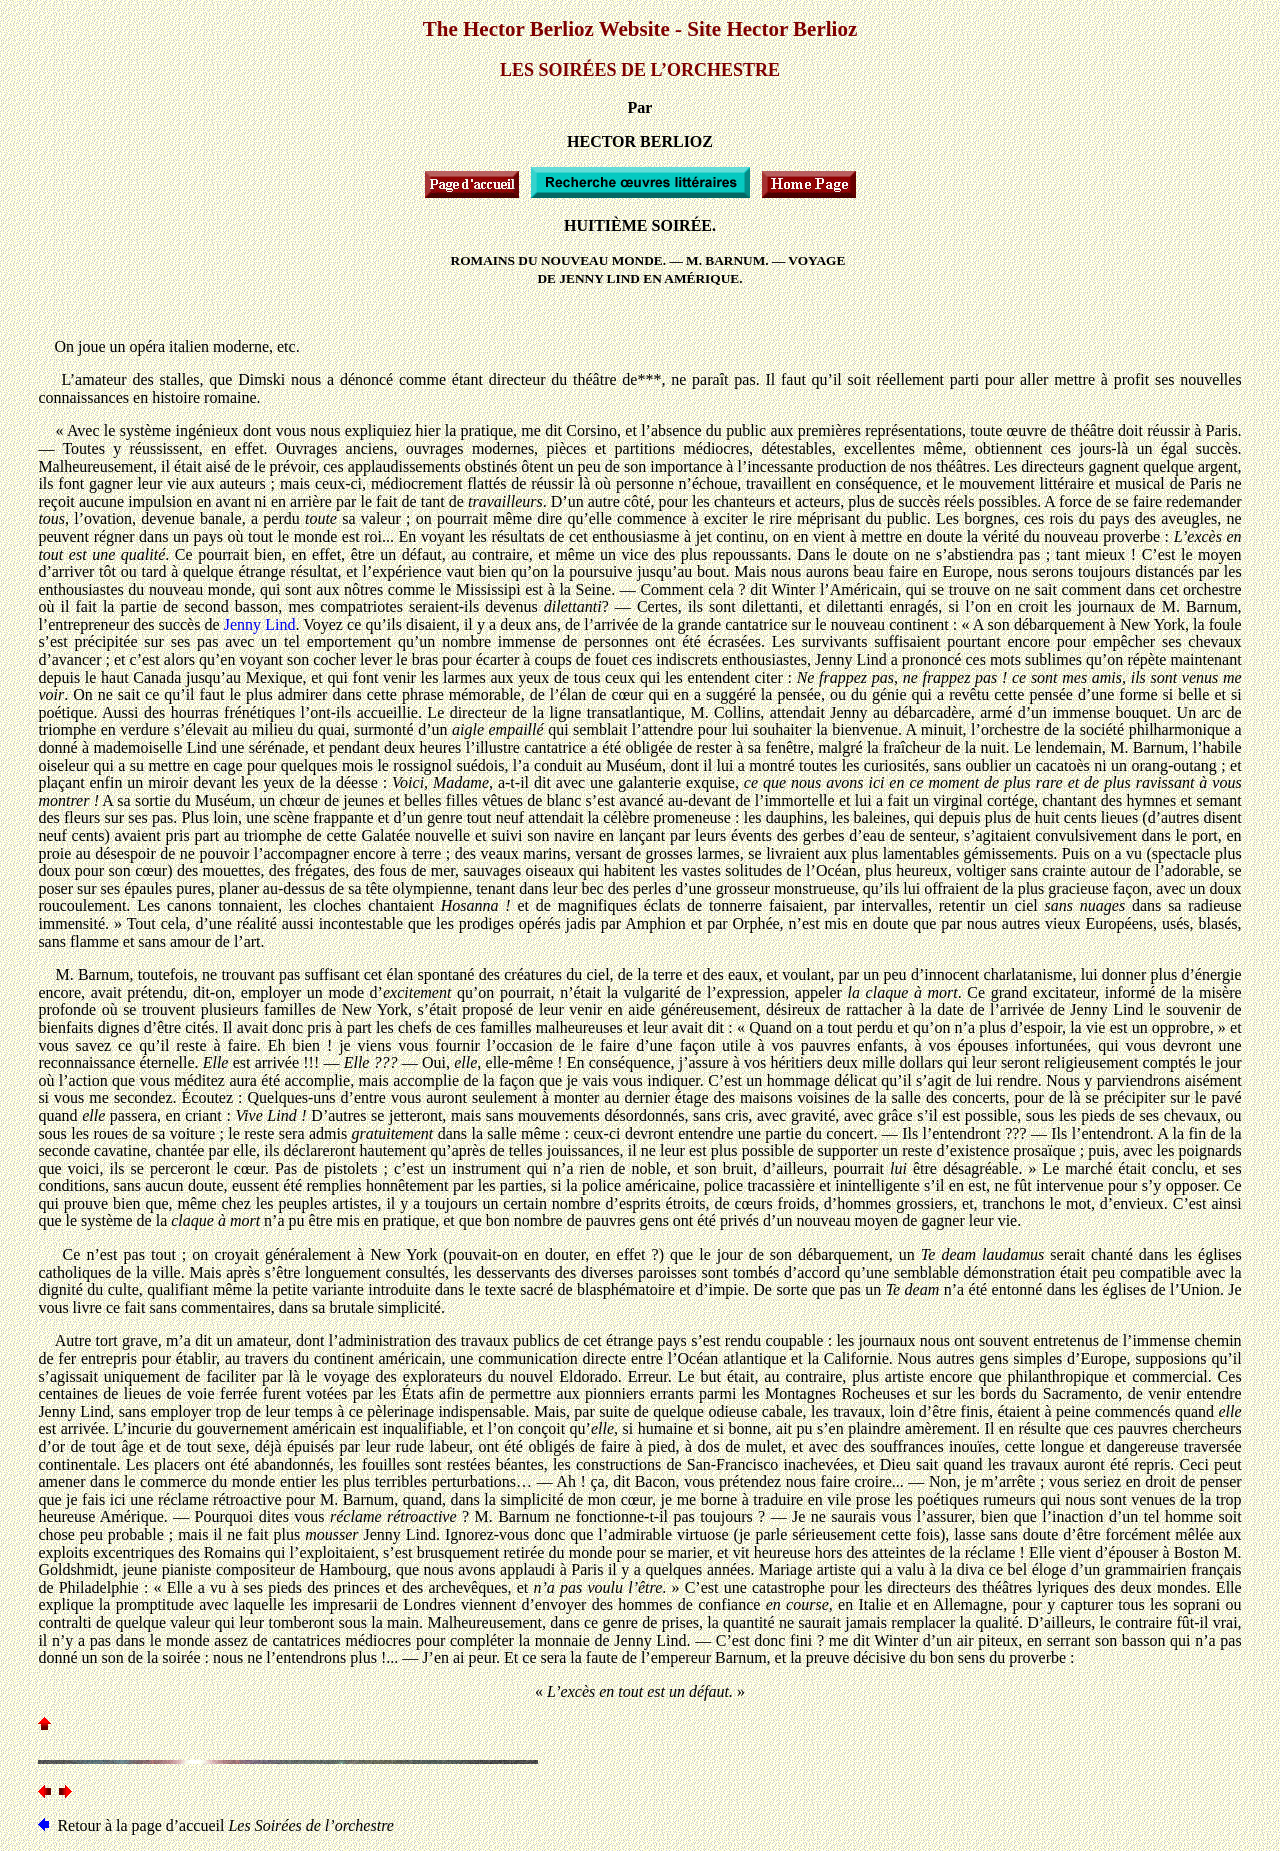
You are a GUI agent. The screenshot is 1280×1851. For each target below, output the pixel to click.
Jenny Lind (260, 624)
